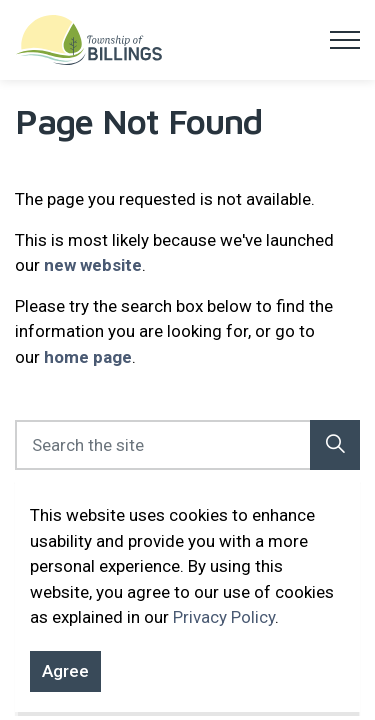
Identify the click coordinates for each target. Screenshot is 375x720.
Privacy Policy (224, 630)
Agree (65, 685)
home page (88, 357)
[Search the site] (187, 445)
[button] (335, 445)
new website (93, 265)
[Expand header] (345, 40)
